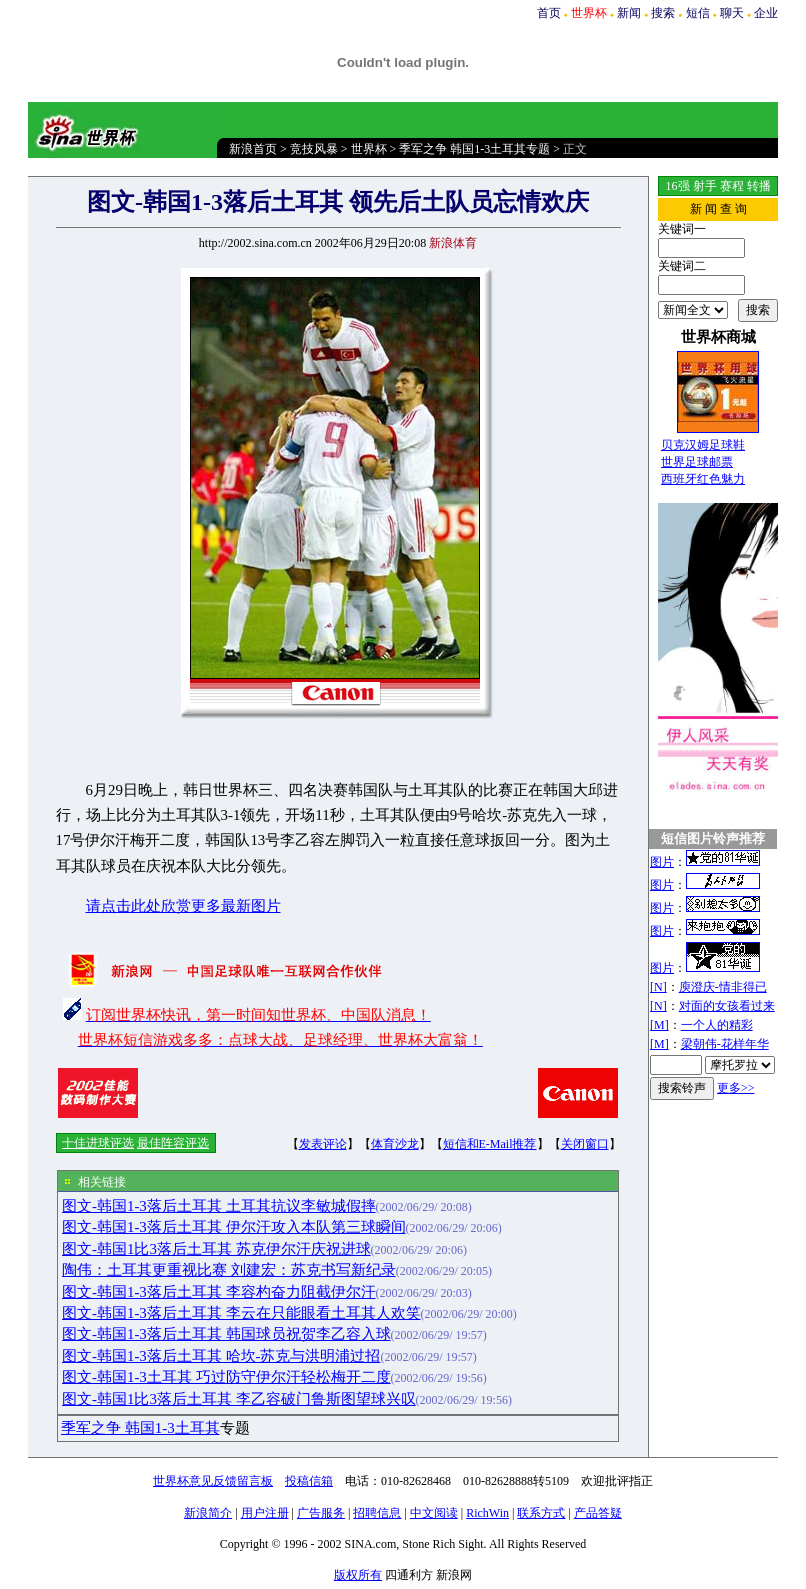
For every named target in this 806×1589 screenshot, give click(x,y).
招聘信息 (377, 1513)
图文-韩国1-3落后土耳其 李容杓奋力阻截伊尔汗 (219, 1292)
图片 (662, 862)
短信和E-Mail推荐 (490, 1144)
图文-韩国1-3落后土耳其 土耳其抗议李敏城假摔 (219, 1206)
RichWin (487, 1513)
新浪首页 (253, 149)
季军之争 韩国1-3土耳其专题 (474, 149)
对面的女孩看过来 (727, 1006)
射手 (705, 186)
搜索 (663, 13)
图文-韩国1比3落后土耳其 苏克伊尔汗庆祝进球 (216, 1249)
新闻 (629, 13)
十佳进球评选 (98, 1143)
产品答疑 (598, 1513)
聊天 (732, 13)
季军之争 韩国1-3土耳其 (140, 1428)
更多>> (736, 1088)
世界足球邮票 (697, 462)
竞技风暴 (314, 149)
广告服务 (321, 1513)
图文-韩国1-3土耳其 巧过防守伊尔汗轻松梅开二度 (226, 1377)
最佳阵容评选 (173, 1143)
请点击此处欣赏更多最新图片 (183, 906)
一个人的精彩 (717, 1025)
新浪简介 (208, 1513)
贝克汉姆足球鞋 (703, 445)
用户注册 (265, 1513)
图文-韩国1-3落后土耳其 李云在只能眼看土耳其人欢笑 (241, 1313)
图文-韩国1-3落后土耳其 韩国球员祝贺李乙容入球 (226, 1334)
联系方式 (541, 1513)
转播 (759, 186)
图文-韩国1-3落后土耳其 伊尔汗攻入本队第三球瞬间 (234, 1227)
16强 (678, 186)
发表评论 (323, 1144)
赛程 (732, 186)
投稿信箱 (309, 1481)
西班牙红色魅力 (703, 479)
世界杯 (369, 149)
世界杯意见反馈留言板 (213, 1481)
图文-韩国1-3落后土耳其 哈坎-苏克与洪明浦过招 (221, 1356)
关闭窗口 (585, 1144)
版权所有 (358, 1575)
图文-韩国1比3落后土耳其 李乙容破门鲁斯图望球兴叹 (239, 1399)
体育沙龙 (395, 1144)
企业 (766, 13)
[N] (658, 987)
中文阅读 (434, 1513)
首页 (549, 13)
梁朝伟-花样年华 (725, 1044)
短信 (698, 13)
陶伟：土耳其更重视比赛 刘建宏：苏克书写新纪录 (229, 1270)
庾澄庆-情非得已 (723, 987)
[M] (659, 1025)
